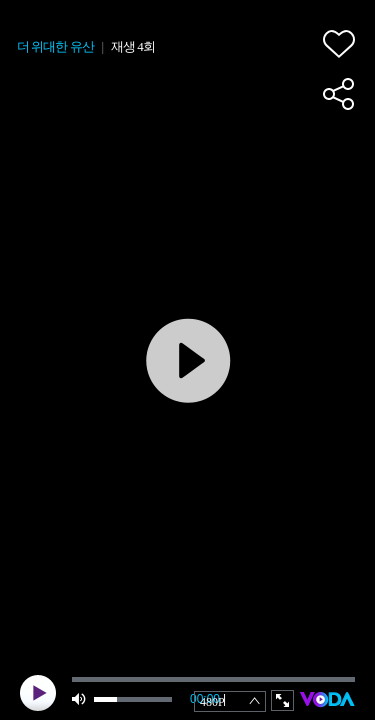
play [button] (38, 693)
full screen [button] (282, 700)
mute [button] (80, 699)
